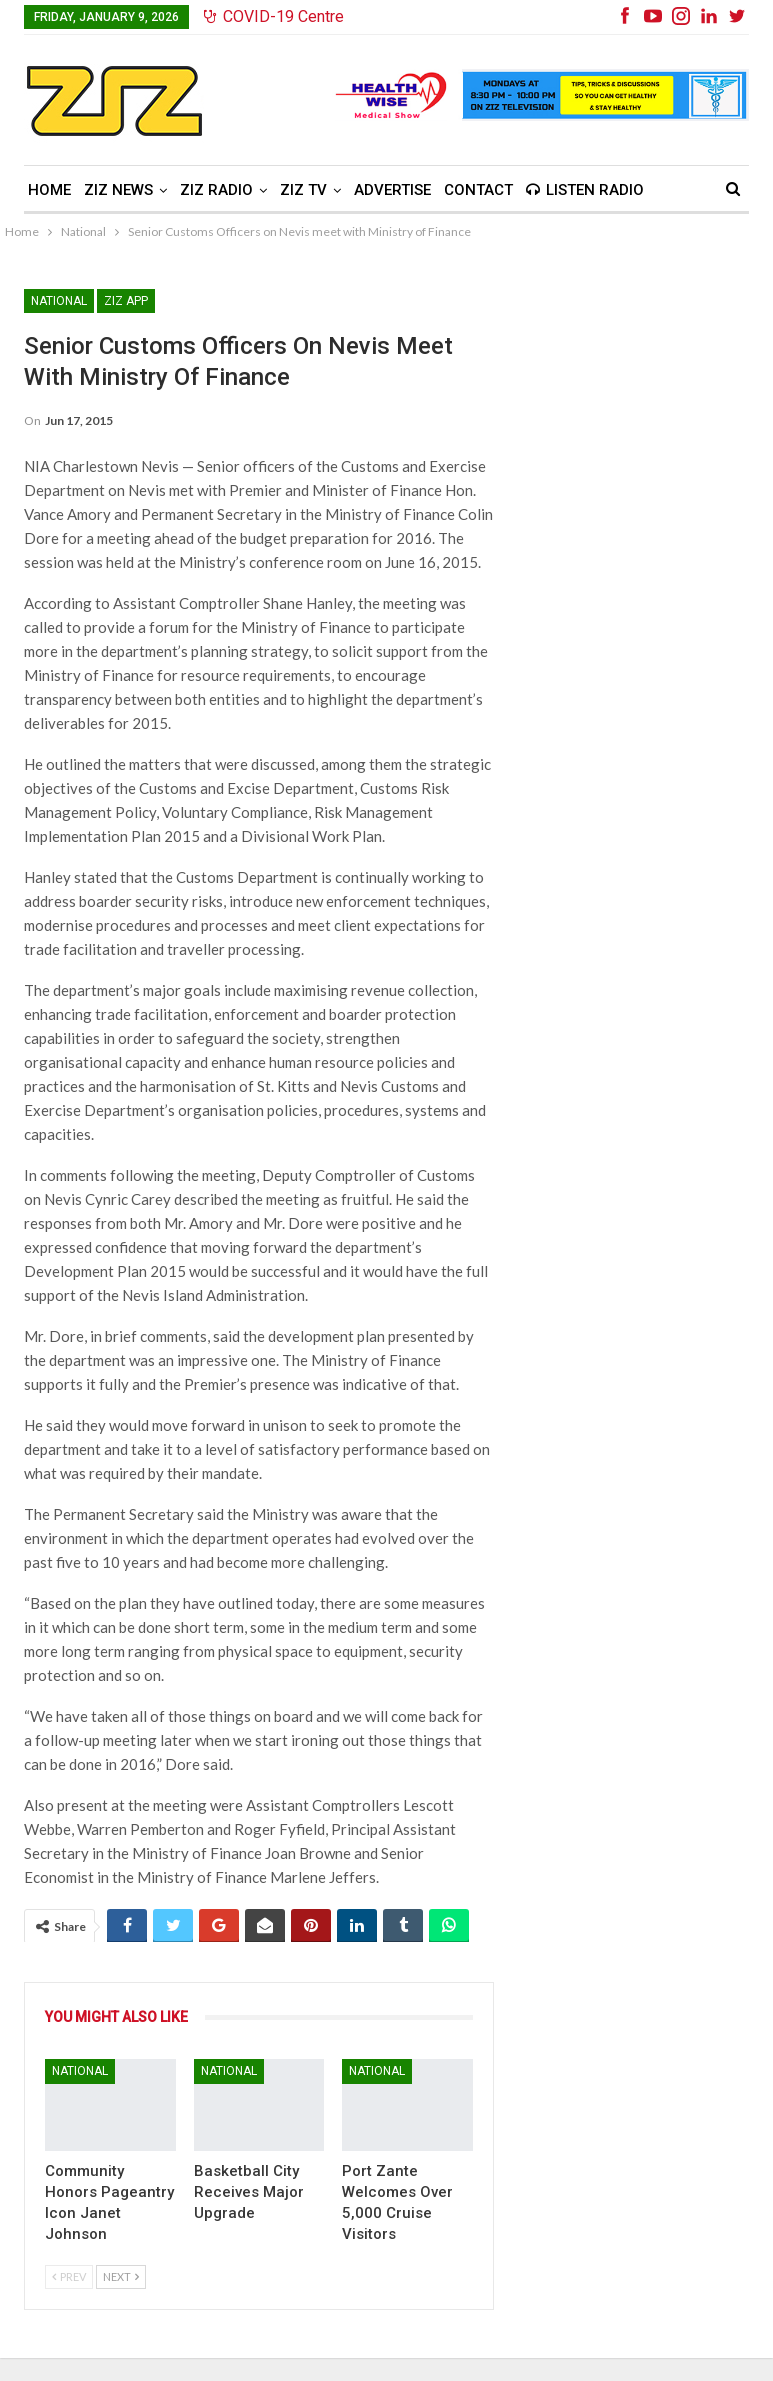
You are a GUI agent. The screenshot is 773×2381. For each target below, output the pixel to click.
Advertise (392, 190)
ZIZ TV (303, 190)
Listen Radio (585, 190)
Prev (69, 2276)
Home (49, 190)
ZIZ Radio (216, 190)
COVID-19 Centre (274, 16)
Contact (478, 190)
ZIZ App (126, 301)
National (59, 301)
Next (121, 2276)
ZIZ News (118, 190)
